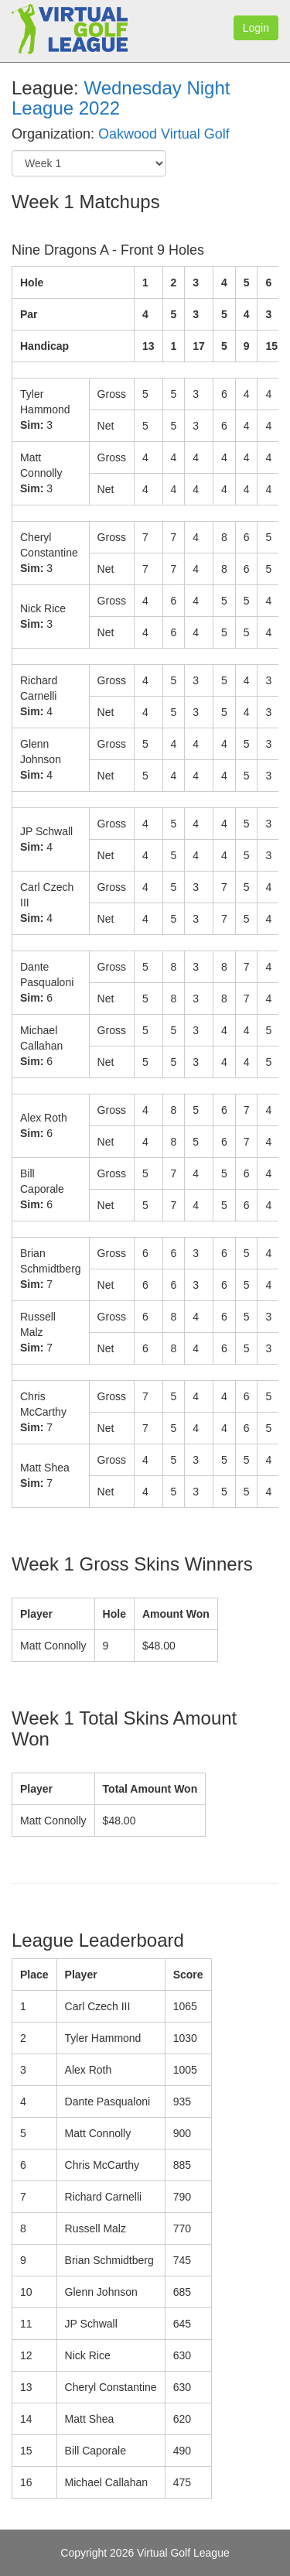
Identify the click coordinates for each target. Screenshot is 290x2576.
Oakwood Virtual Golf (164, 134)
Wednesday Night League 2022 (121, 97)
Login (256, 28)
